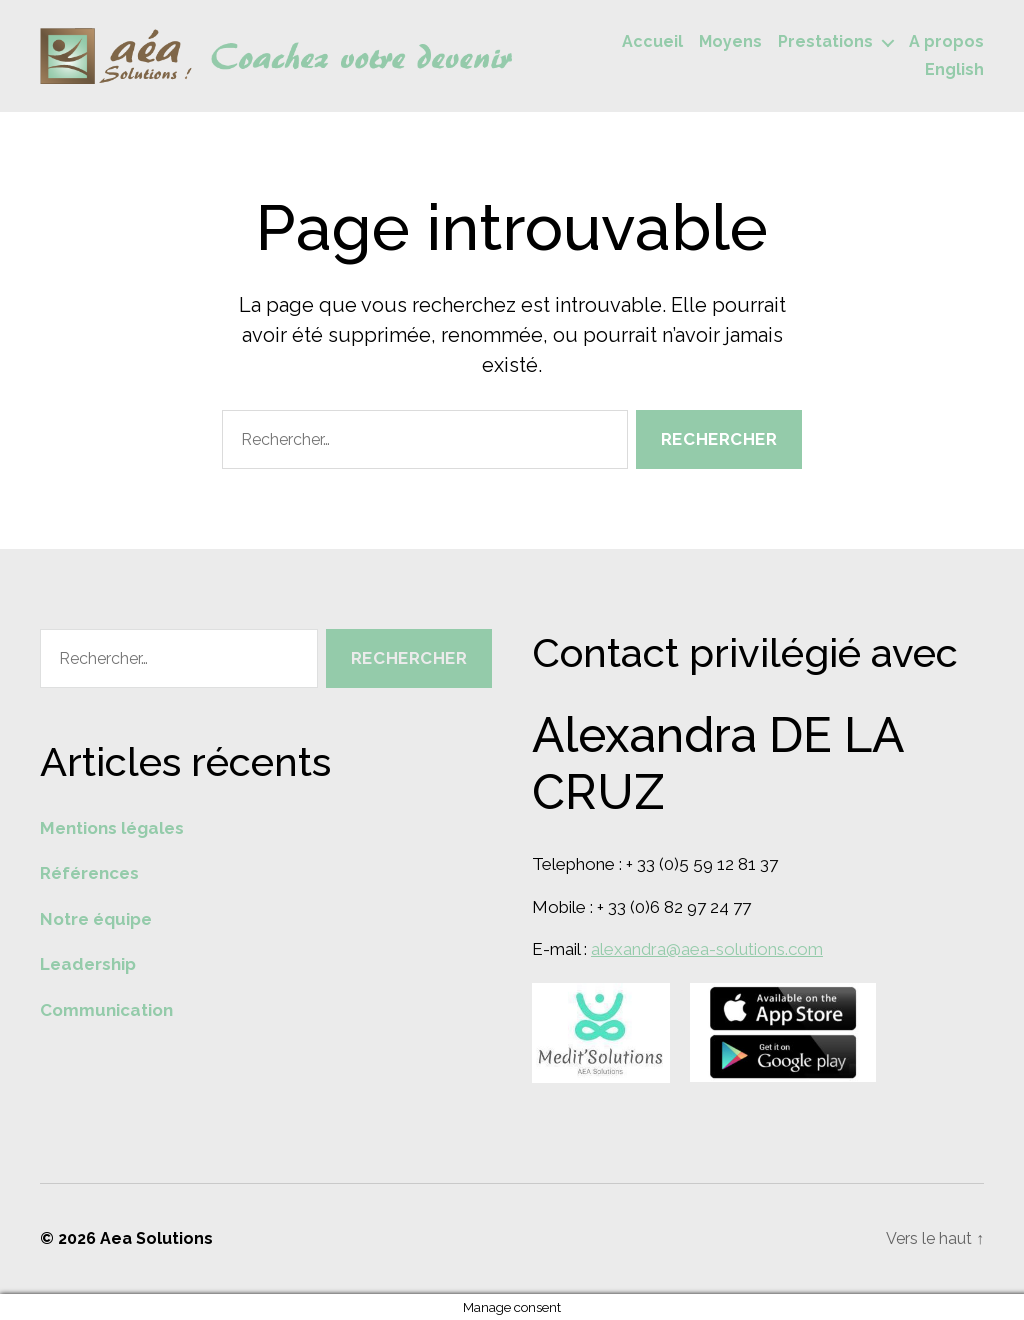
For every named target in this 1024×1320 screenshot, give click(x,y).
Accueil (652, 41)
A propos (946, 41)
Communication (106, 1010)
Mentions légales (112, 828)
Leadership (88, 964)
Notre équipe (96, 919)
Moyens (730, 41)
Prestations (825, 41)
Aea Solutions (156, 1238)
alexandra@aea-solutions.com (707, 949)
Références (89, 873)
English (954, 69)
